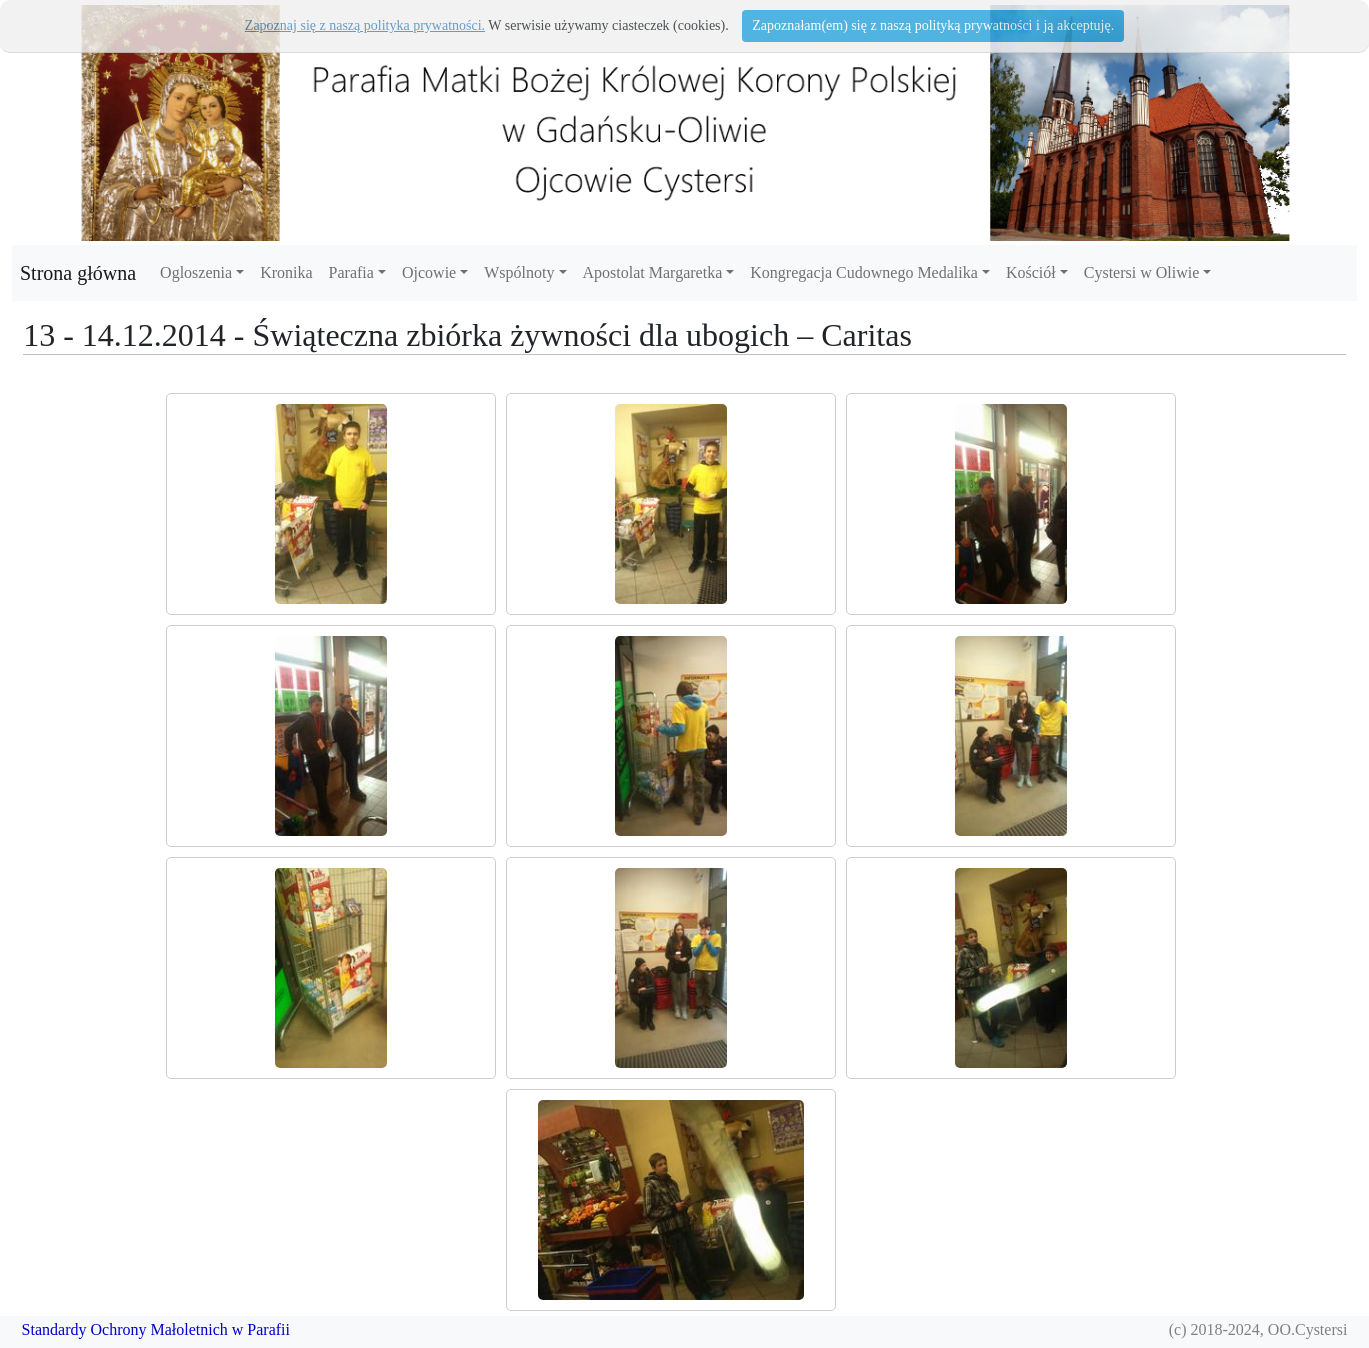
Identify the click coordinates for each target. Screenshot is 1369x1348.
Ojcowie (429, 272)
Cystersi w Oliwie (1142, 272)
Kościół (1031, 272)
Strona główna (78, 273)
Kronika (286, 272)
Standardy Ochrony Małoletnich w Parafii (156, 1329)
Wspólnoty (519, 272)
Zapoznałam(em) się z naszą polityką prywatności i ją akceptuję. (933, 25)
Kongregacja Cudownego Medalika (863, 272)
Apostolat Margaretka (653, 272)
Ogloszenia (196, 272)
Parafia (351, 272)
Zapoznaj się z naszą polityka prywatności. (365, 25)
